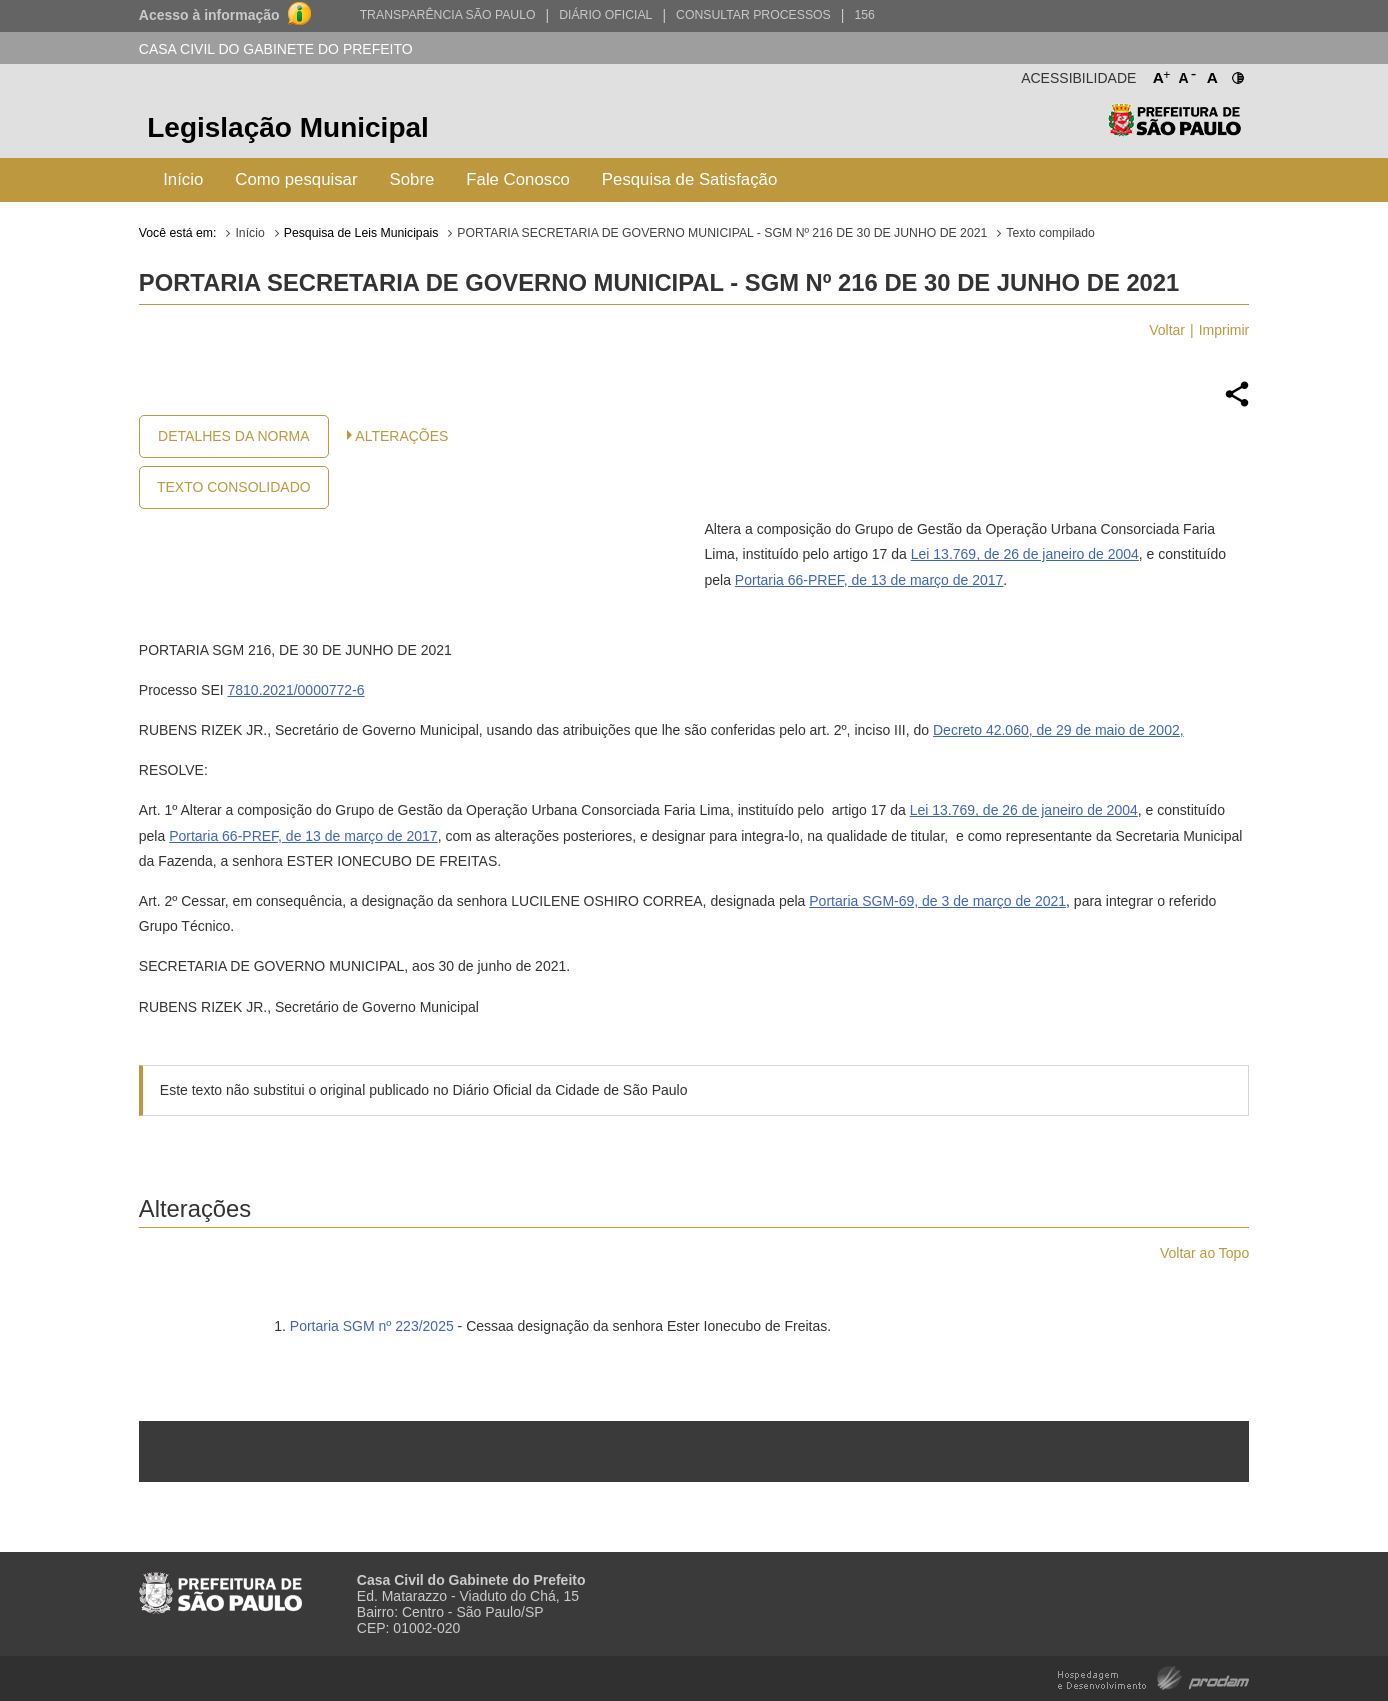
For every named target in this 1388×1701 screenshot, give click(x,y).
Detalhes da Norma (233, 436)
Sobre (412, 179)
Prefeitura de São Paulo (1174, 130)
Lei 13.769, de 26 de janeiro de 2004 (1025, 554)
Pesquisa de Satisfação (689, 179)
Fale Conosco (518, 179)
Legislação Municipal (288, 127)
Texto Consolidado (234, 487)
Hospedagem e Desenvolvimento (1153, 1676)
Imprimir (1224, 330)
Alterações (401, 436)
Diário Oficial (605, 15)
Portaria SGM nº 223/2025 (372, 1326)
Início (183, 179)
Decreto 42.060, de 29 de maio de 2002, (1058, 730)
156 (864, 15)
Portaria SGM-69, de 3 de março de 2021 (937, 901)
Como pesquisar (296, 179)
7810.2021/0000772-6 (296, 690)
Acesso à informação (209, 15)
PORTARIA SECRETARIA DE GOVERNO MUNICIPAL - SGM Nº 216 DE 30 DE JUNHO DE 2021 (722, 233)
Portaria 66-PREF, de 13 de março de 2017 (869, 580)
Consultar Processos (753, 15)
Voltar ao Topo (1204, 1253)
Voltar (1167, 330)
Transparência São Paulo (448, 15)
